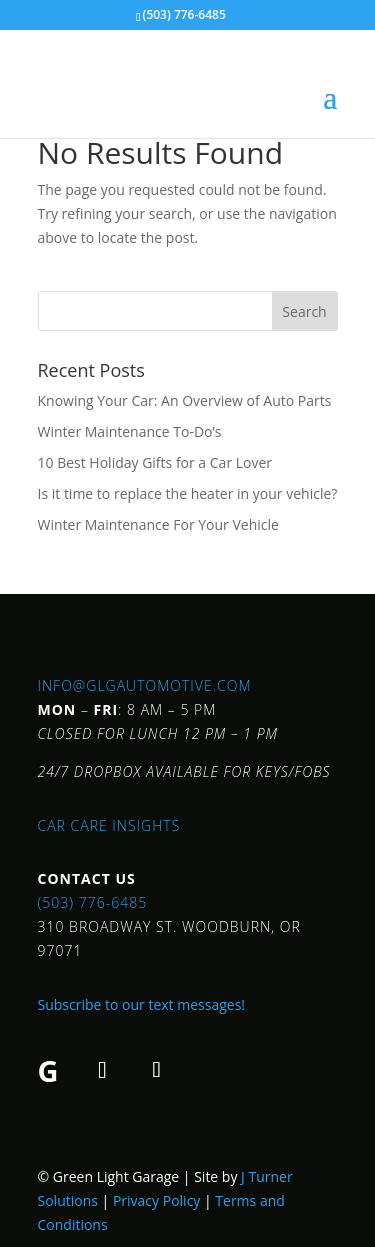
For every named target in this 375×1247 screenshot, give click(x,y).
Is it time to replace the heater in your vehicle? (188, 493)
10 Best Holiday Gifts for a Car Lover (155, 462)
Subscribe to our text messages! (142, 1004)
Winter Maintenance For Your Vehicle (158, 524)
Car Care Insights (109, 825)
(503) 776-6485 (93, 902)
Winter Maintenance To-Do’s (130, 431)
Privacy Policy (156, 1200)
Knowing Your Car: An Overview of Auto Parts (185, 400)
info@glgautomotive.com (145, 685)
